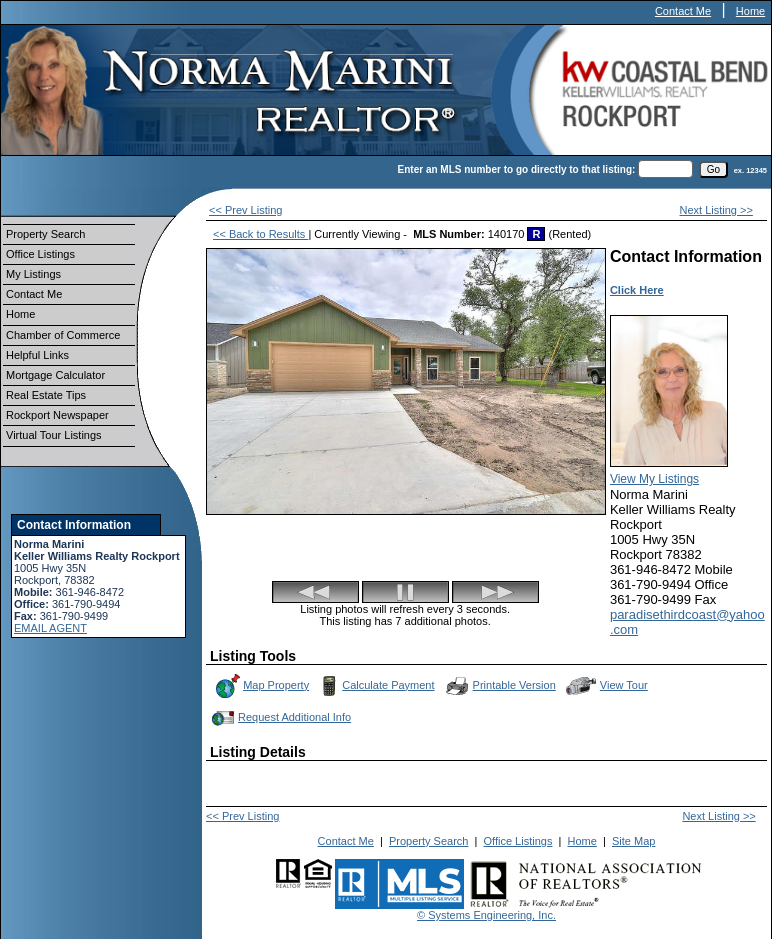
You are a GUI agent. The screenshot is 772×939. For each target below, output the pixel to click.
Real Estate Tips (46, 395)
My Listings (33, 274)
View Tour (607, 685)
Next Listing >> (716, 210)
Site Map (633, 841)
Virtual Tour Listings (54, 435)
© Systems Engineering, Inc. (486, 915)
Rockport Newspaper (57, 415)
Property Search (45, 234)
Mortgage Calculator (55, 375)
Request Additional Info (279, 718)
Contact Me (683, 11)
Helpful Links (37, 355)
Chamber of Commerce (63, 335)
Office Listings (40, 254)
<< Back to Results (260, 234)
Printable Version (500, 686)
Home (750, 11)
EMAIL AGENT (50, 628)
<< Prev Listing (245, 210)
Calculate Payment (375, 686)
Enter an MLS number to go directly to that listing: (517, 169)
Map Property (261, 686)
